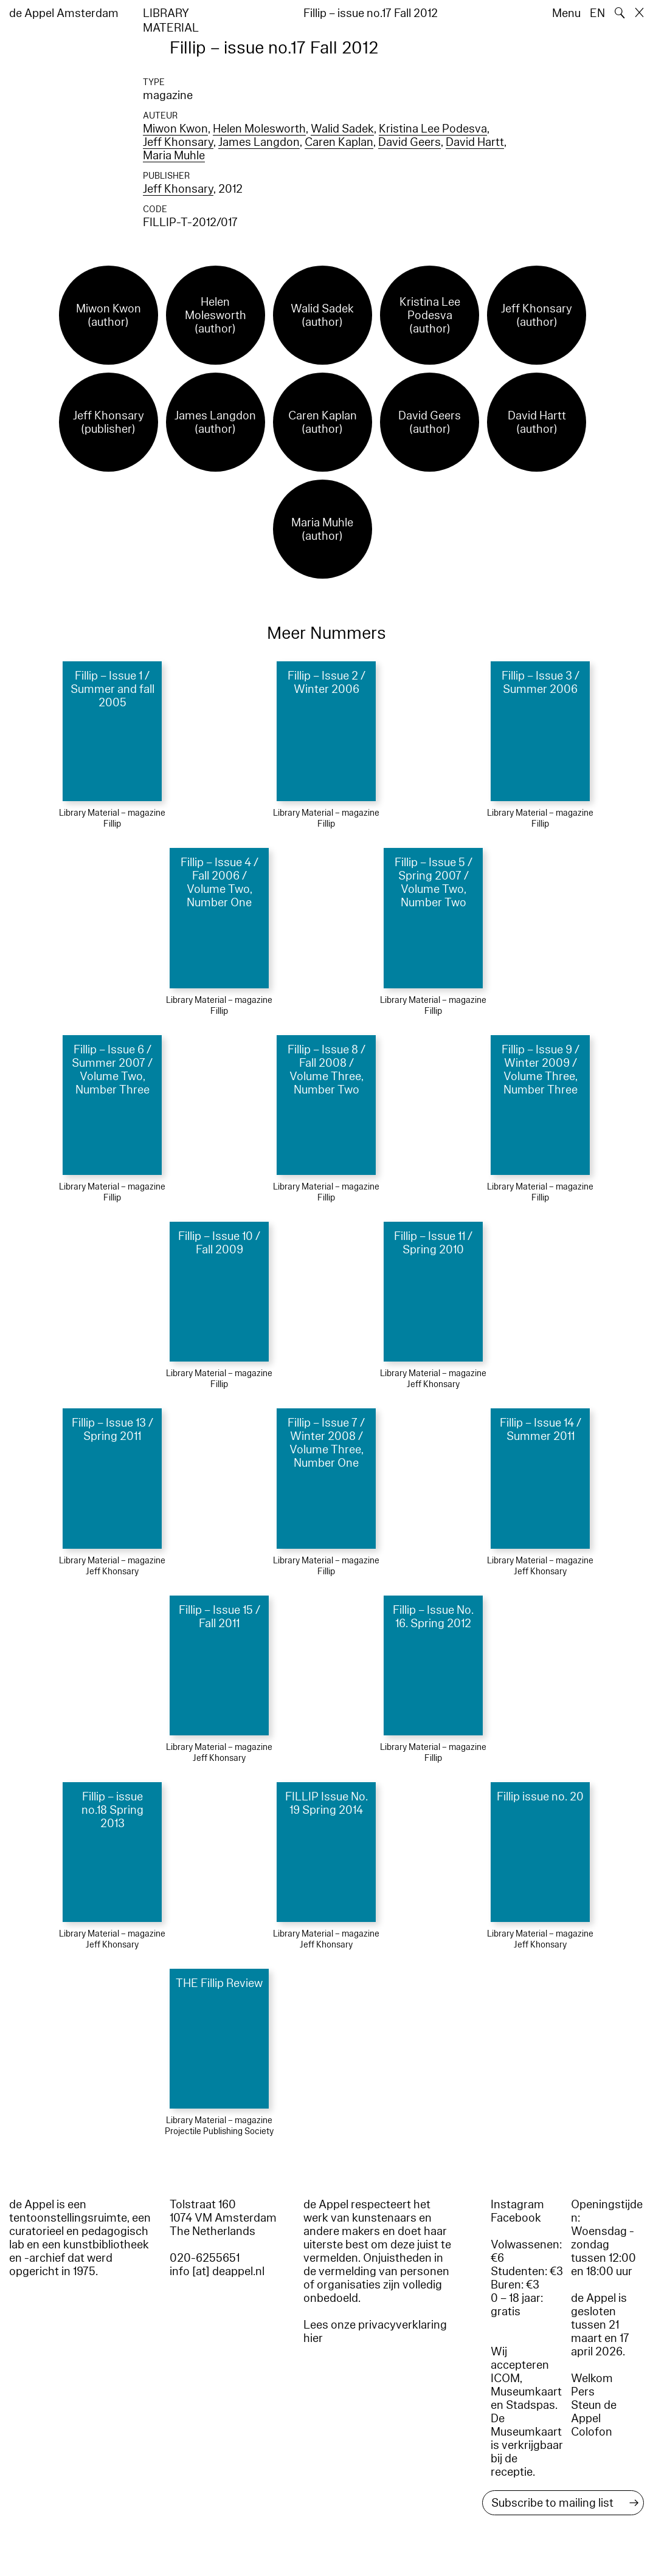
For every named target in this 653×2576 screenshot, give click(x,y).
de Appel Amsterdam (64, 13)
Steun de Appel (594, 2411)
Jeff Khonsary (178, 142)
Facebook (516, 2218)
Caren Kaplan (339, 142)
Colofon (591, 2432)
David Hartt (475, 142)
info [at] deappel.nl (217, 2271)
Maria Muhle (174, 156)
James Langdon (259, 142)
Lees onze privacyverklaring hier (375, 2331)
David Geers (409, 142)
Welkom (592, 2378)
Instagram (517, 2205)
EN (597, 13)
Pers (583, 2392)
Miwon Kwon (175, 129)
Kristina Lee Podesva (433, 129)
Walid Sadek (342, 129)
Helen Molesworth (259, 129)
